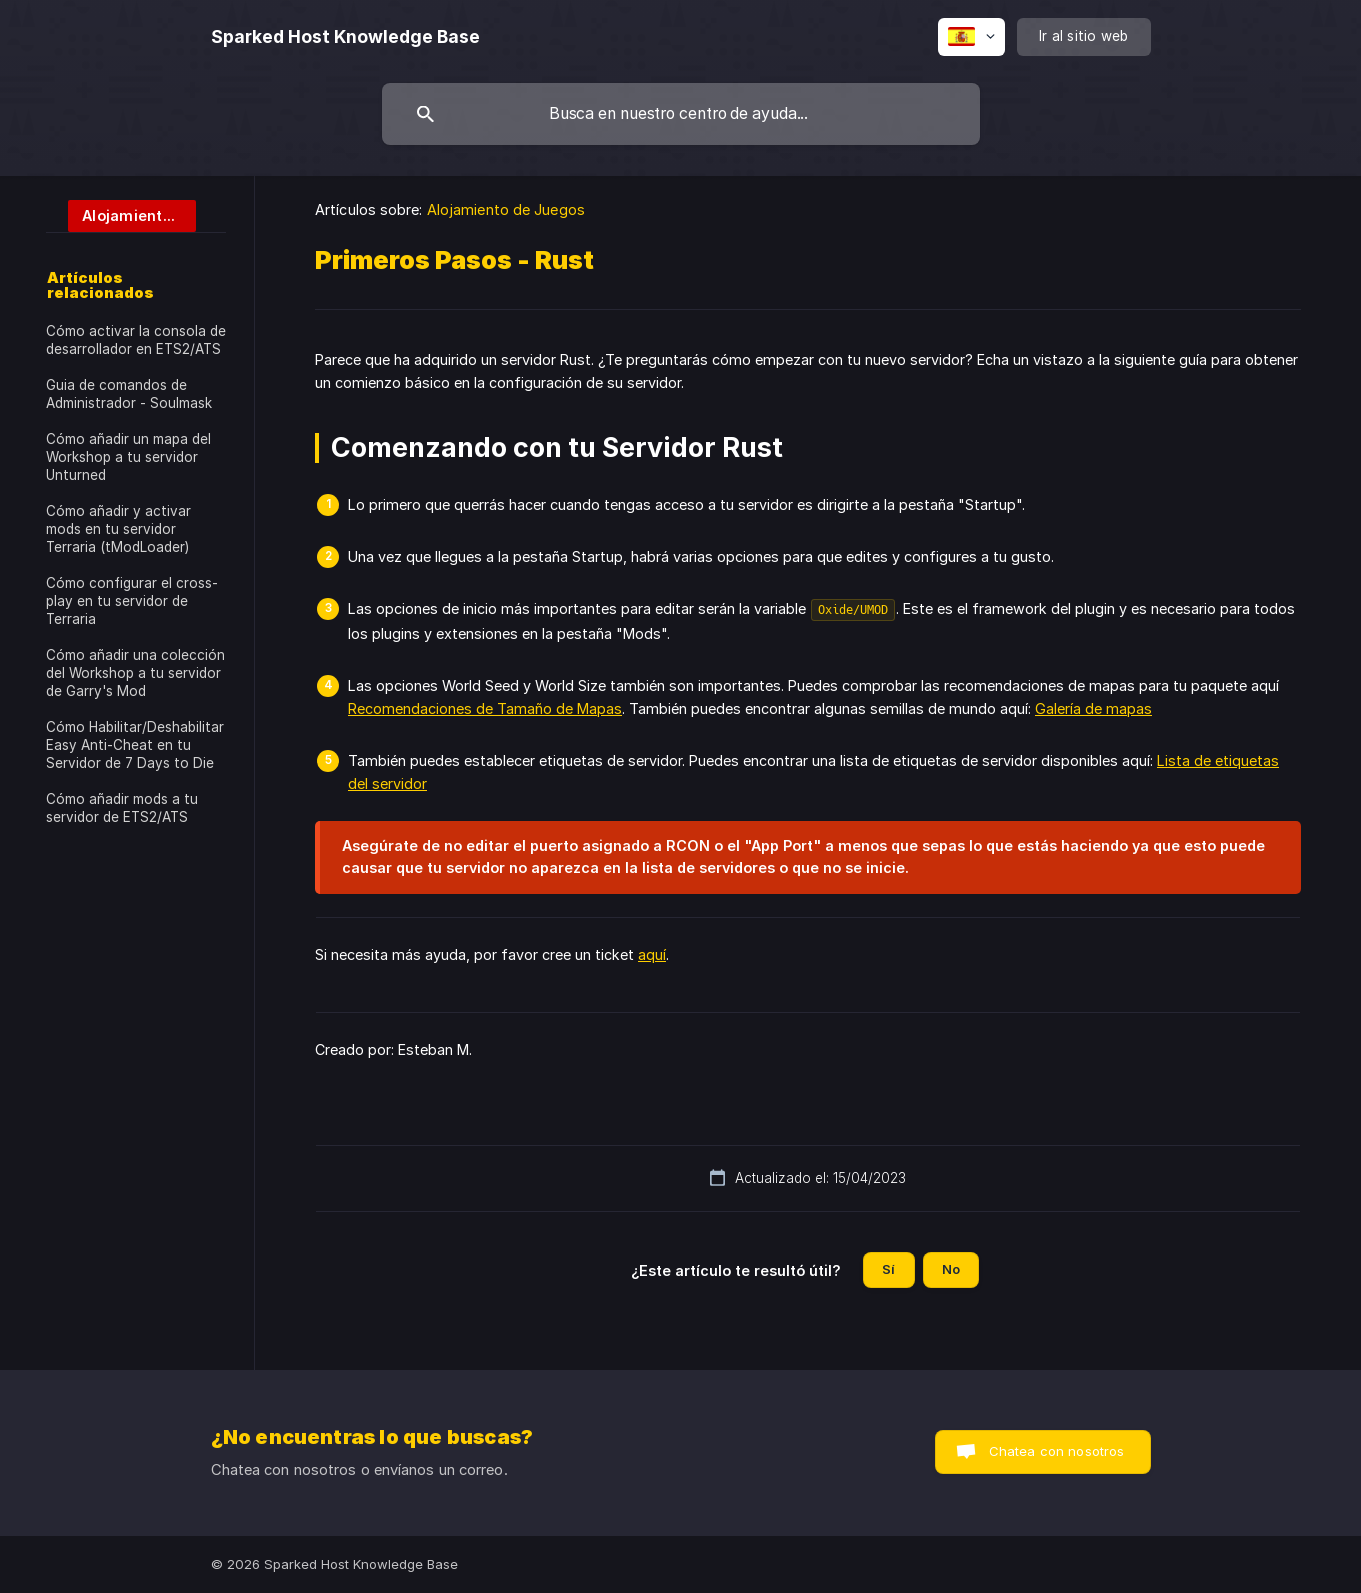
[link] (121, 214)
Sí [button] (888, 1269)
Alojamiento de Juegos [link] (506, 209)
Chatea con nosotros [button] (1057, 1451)
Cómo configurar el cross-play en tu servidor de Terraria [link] (132, 601)
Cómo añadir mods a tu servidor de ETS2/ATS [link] (122, 808)
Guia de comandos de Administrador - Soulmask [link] (129, 394)
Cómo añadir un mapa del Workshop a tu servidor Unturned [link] (128, 457)
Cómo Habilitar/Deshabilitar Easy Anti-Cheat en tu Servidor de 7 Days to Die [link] (135, 745)
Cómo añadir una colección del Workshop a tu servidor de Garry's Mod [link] (135, 673)
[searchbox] (681, 114)
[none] (345, 37)
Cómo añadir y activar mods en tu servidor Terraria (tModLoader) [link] (118, 529)
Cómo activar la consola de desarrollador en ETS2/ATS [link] (136, 340)
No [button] (951, 1269)
